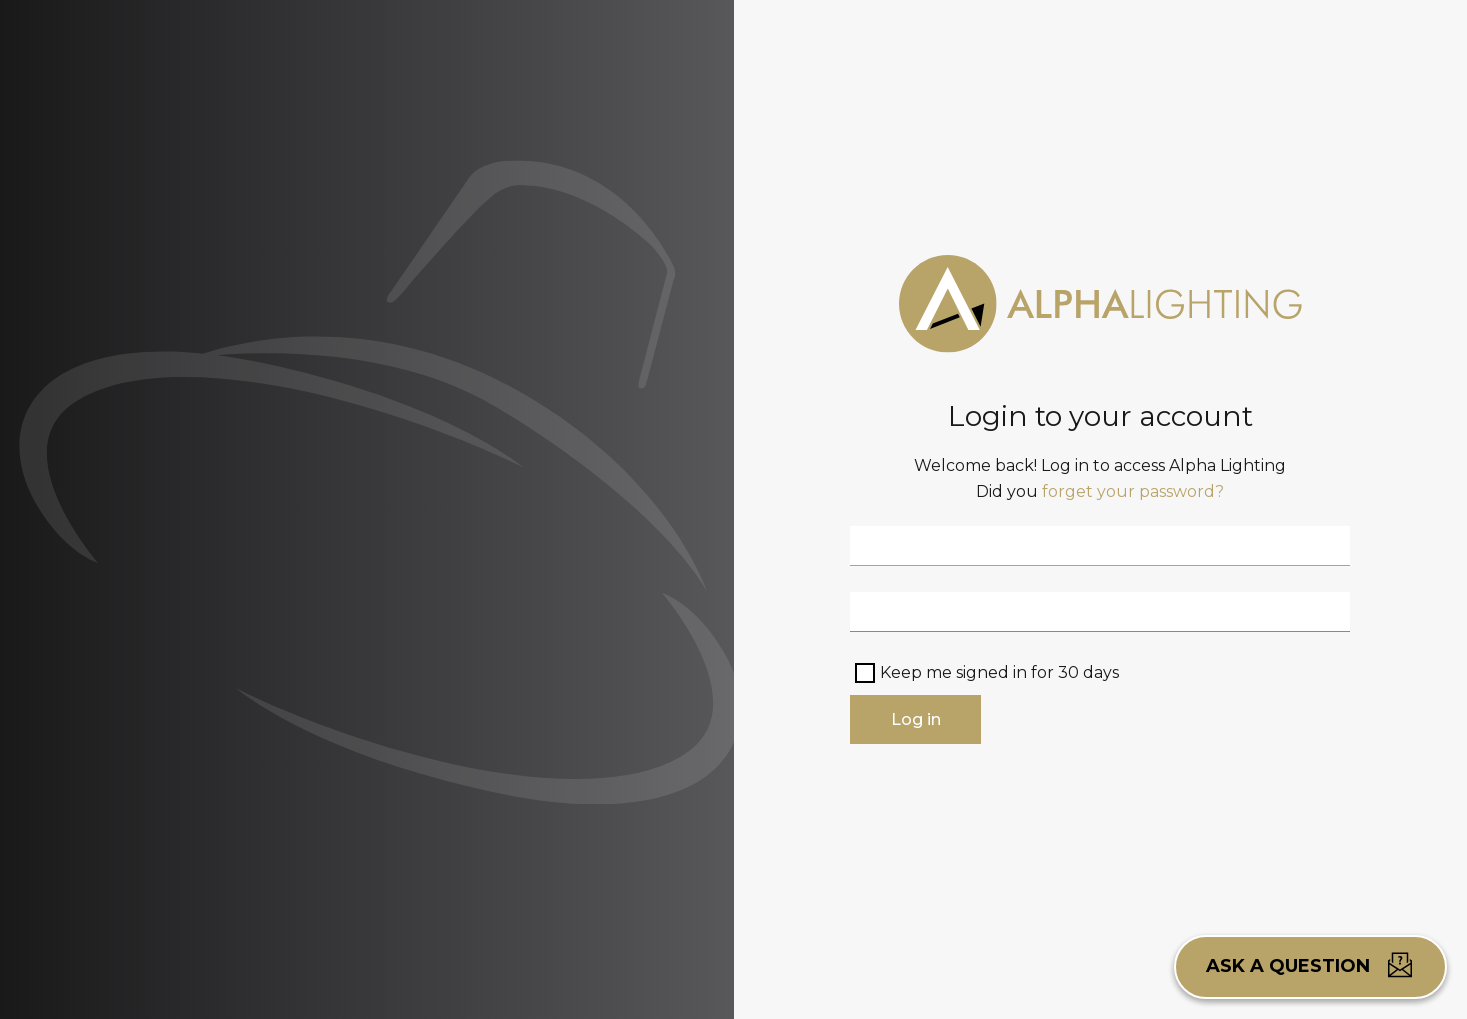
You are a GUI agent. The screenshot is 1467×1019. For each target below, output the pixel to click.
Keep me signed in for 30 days (999, 672)
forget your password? (1133, 491)
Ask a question (1310, 965)
